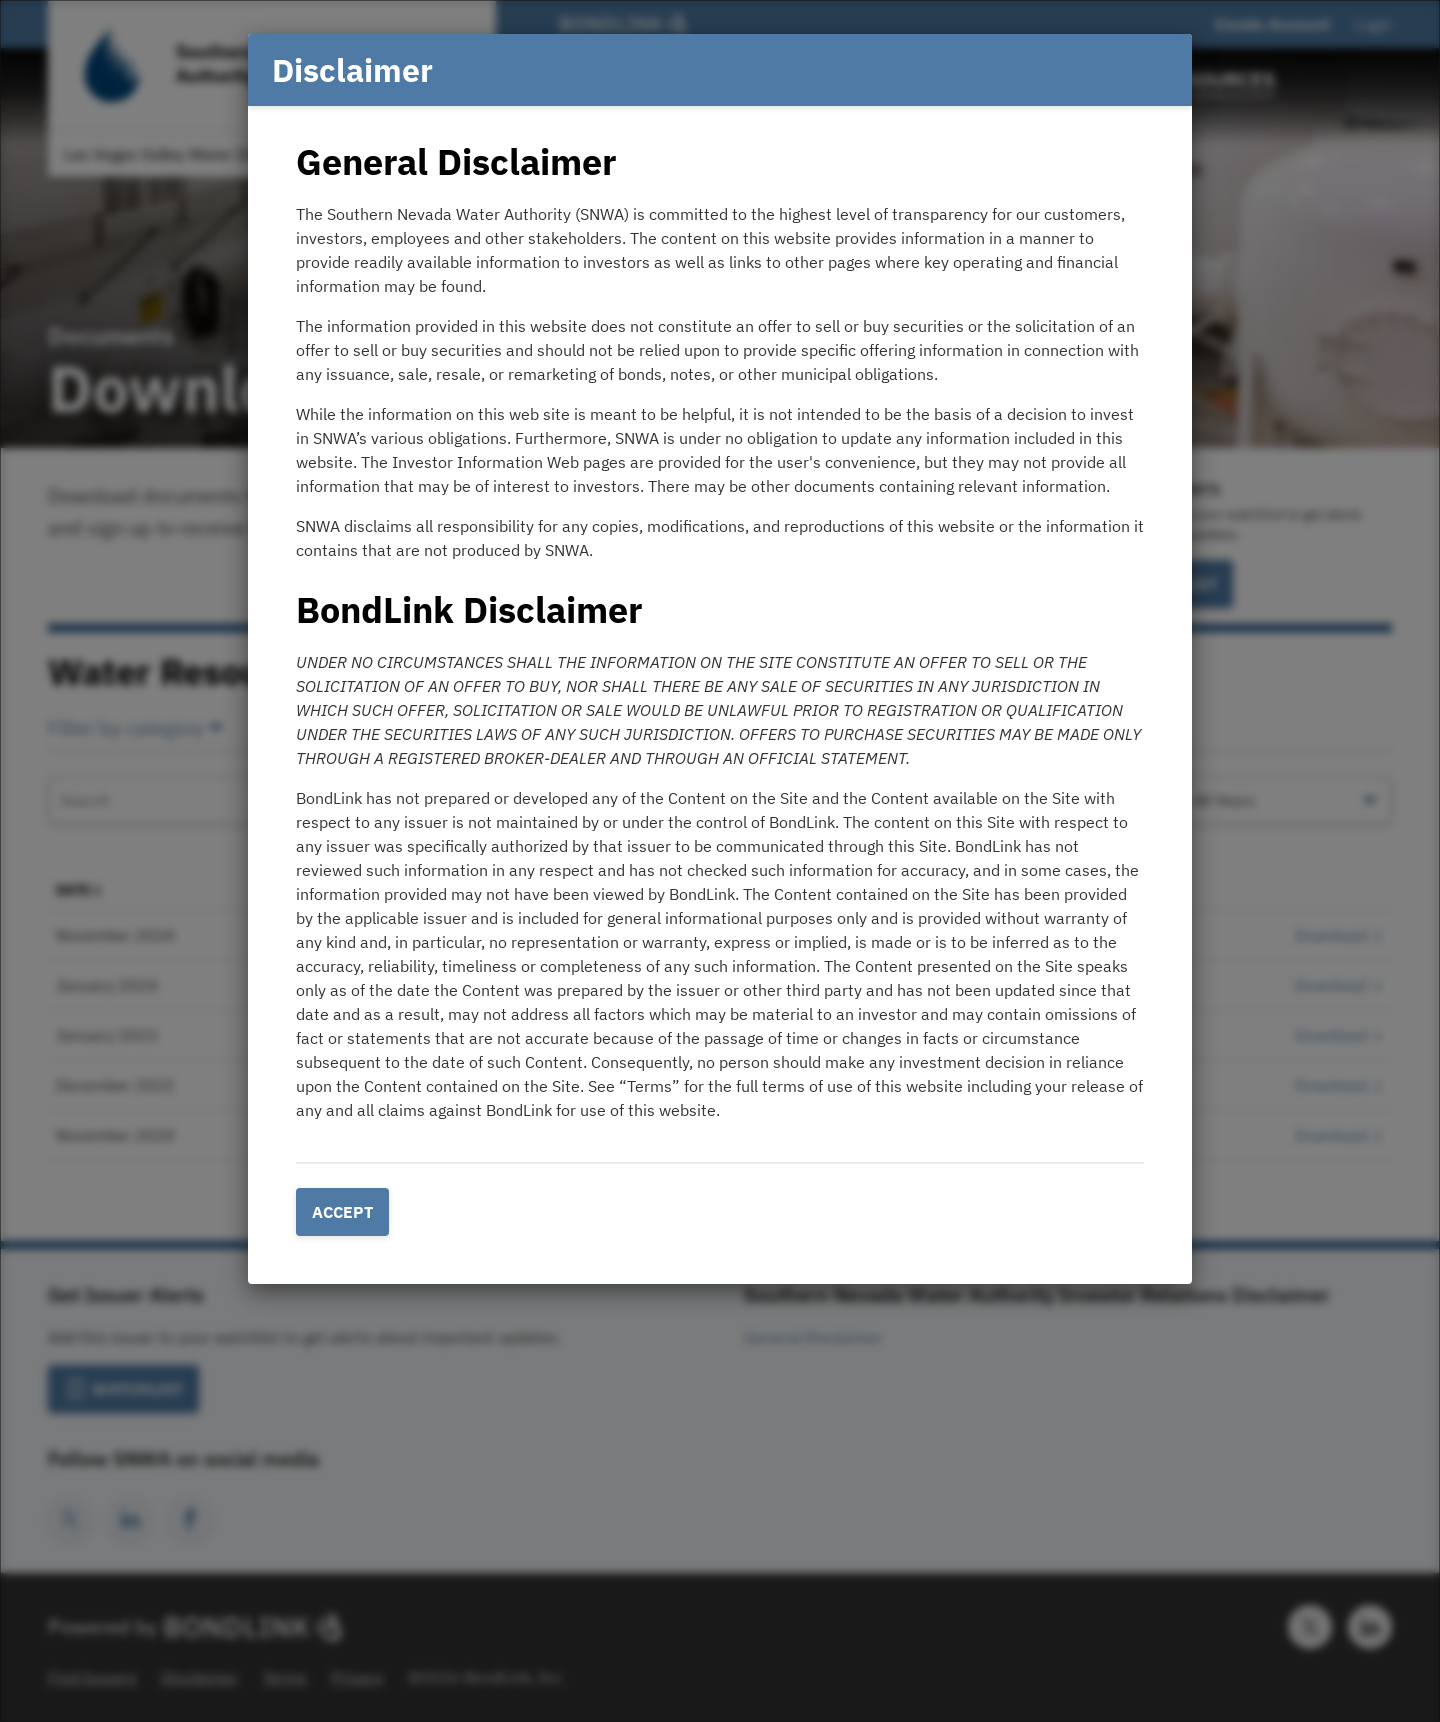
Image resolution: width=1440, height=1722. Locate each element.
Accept (342, 1212)
